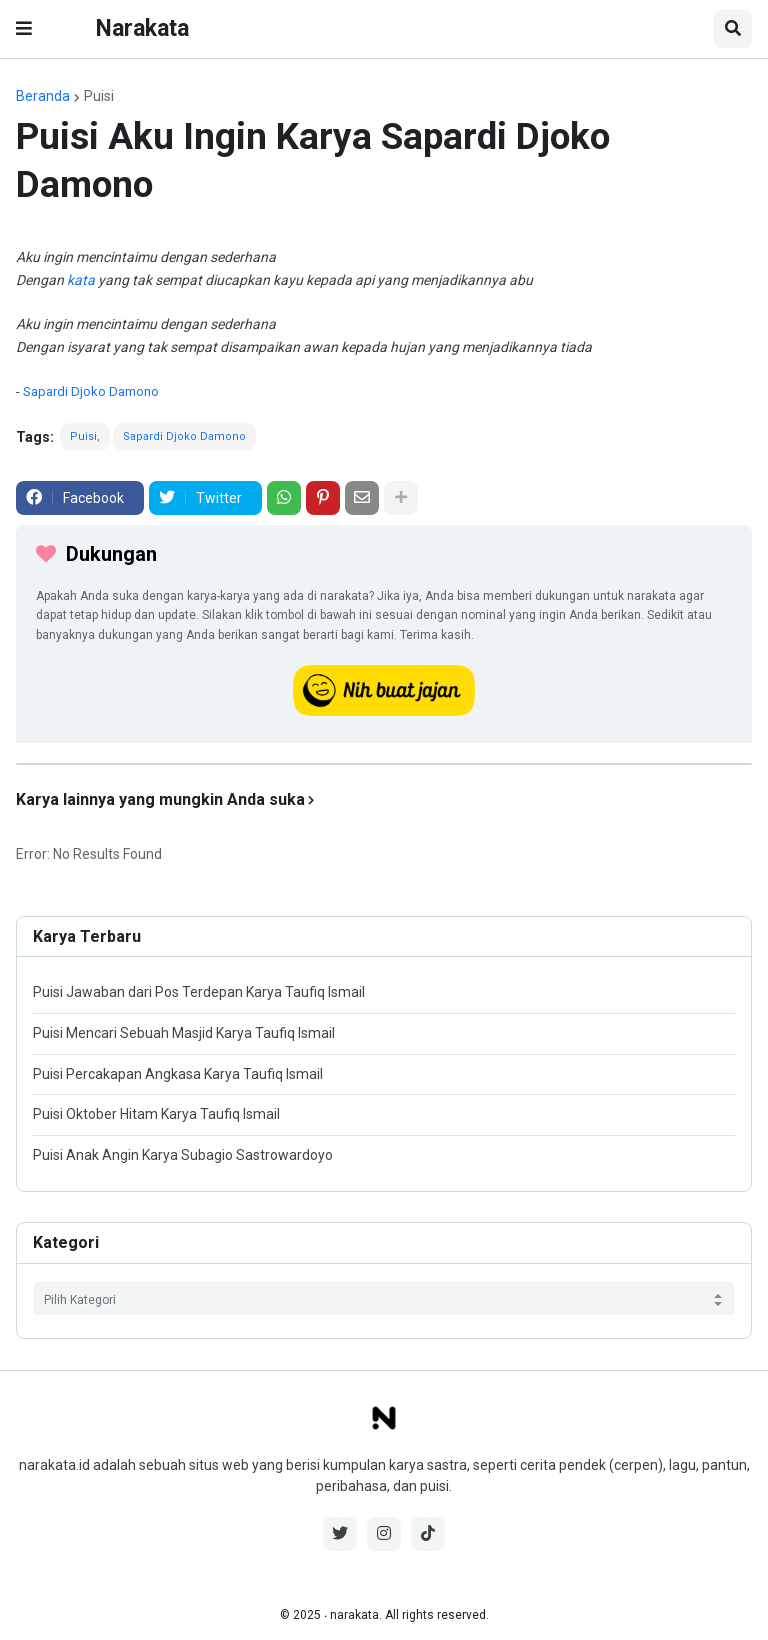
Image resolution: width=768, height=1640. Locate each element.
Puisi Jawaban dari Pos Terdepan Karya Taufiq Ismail (199, 992)
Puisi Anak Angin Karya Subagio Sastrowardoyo (183, 1155)
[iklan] (384, 764)
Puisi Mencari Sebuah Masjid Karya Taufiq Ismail (184, 1033)
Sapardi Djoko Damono (91, 391)
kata (81, 280)
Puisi (99, 96)
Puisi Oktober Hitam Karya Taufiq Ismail (156, 1114)
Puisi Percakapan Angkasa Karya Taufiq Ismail (178, 1074)
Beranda (43, 96)
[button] (24, 29)
